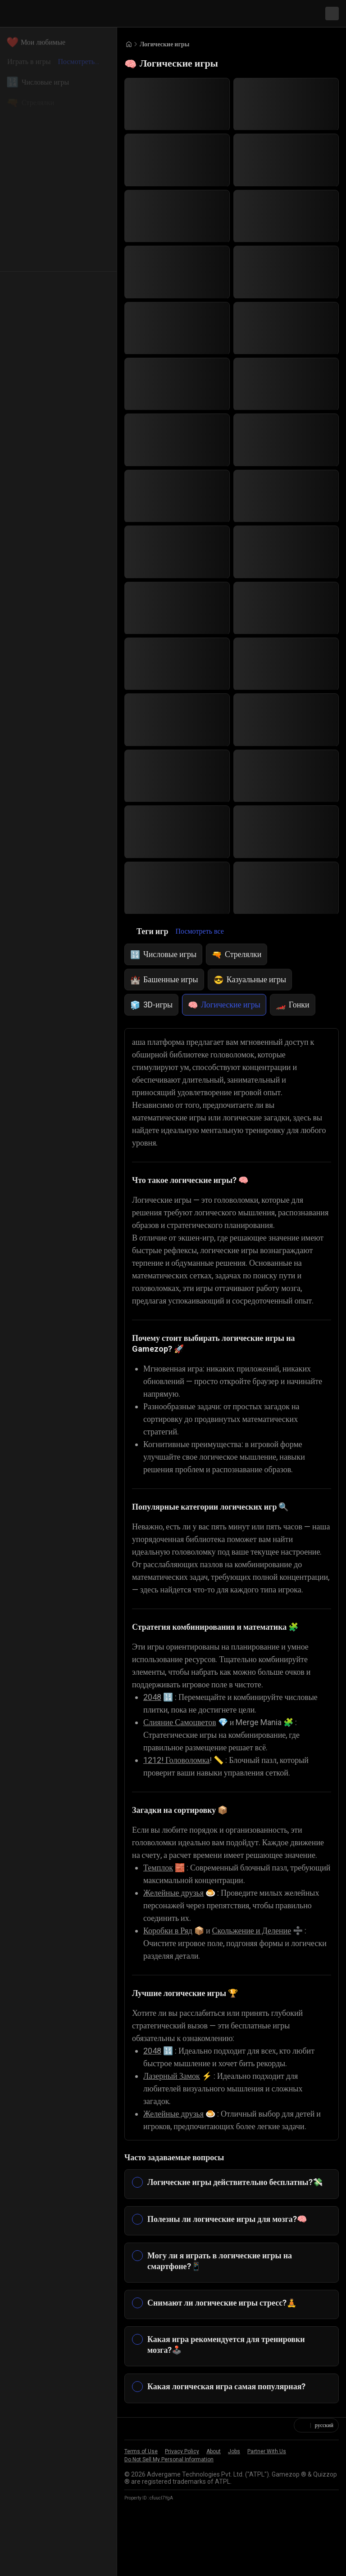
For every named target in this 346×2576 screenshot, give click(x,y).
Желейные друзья (177, 1943)
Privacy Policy (182, 2525)
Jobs (234, 2525)
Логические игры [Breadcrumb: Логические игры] (167, 44)
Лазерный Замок (175, 2126)
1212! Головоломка (178, 1798)
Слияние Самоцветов (183, 1760)
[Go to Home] (129, 44)
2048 (152, 1735)
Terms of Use (141, 2525)
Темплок (159, 1918)
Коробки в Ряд (170, 1981)
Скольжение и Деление (262, 1981)
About (213, 2525)
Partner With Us (266, 2525)
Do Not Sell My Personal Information (169, 2533)
